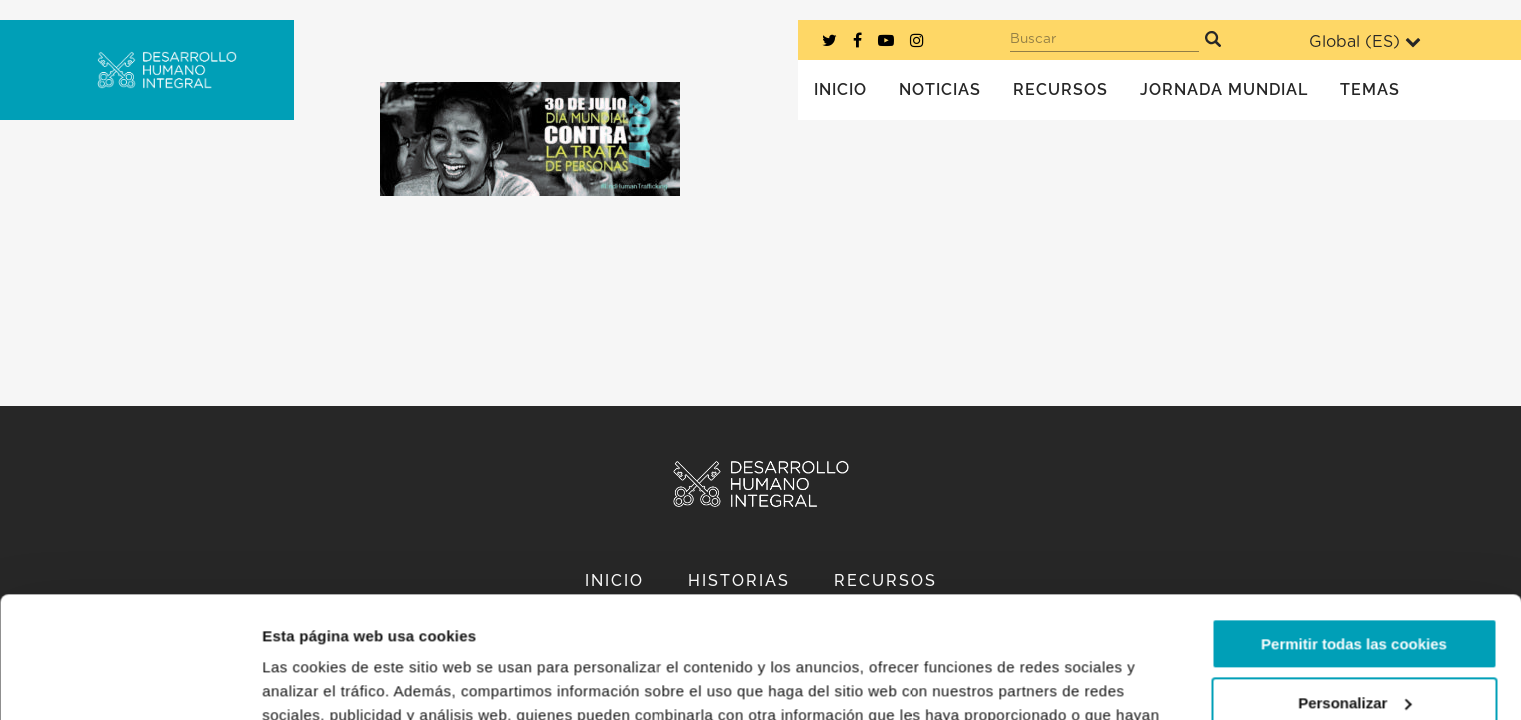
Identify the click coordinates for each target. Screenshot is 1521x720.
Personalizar (1354, 588)
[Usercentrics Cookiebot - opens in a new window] (129, 681)
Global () (1365, 41)
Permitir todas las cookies (1354, 530)
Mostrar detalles (320, 680)
